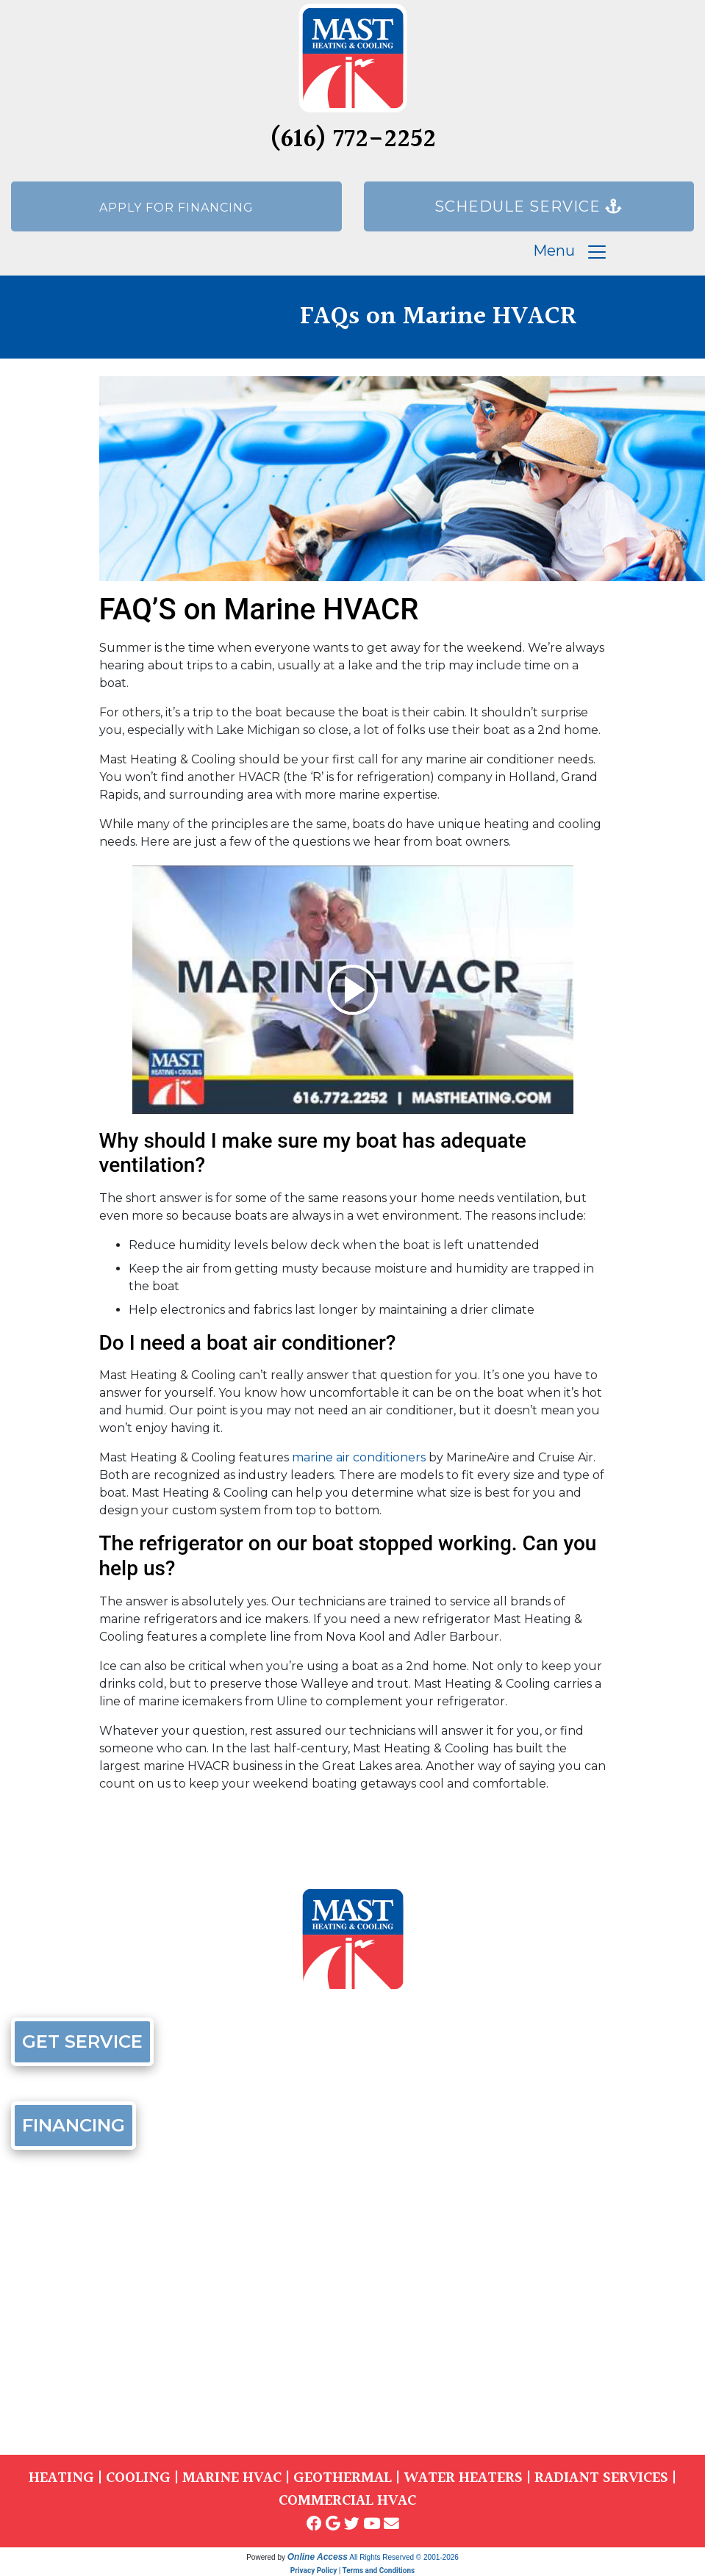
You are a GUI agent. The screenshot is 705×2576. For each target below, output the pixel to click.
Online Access (317, 2557)
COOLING (138, 2478)
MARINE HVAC (232, 2478)
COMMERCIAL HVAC (347, 2501)
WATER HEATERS (463, 2478)
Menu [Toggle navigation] (570, 252)
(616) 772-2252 (353, 140)
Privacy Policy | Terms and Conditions (352, 2570)
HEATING (61, 2478)
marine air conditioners (359, 1457)
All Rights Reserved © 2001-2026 (404, 2557)
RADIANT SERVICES (601, 2478)
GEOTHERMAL (342, 2478)
